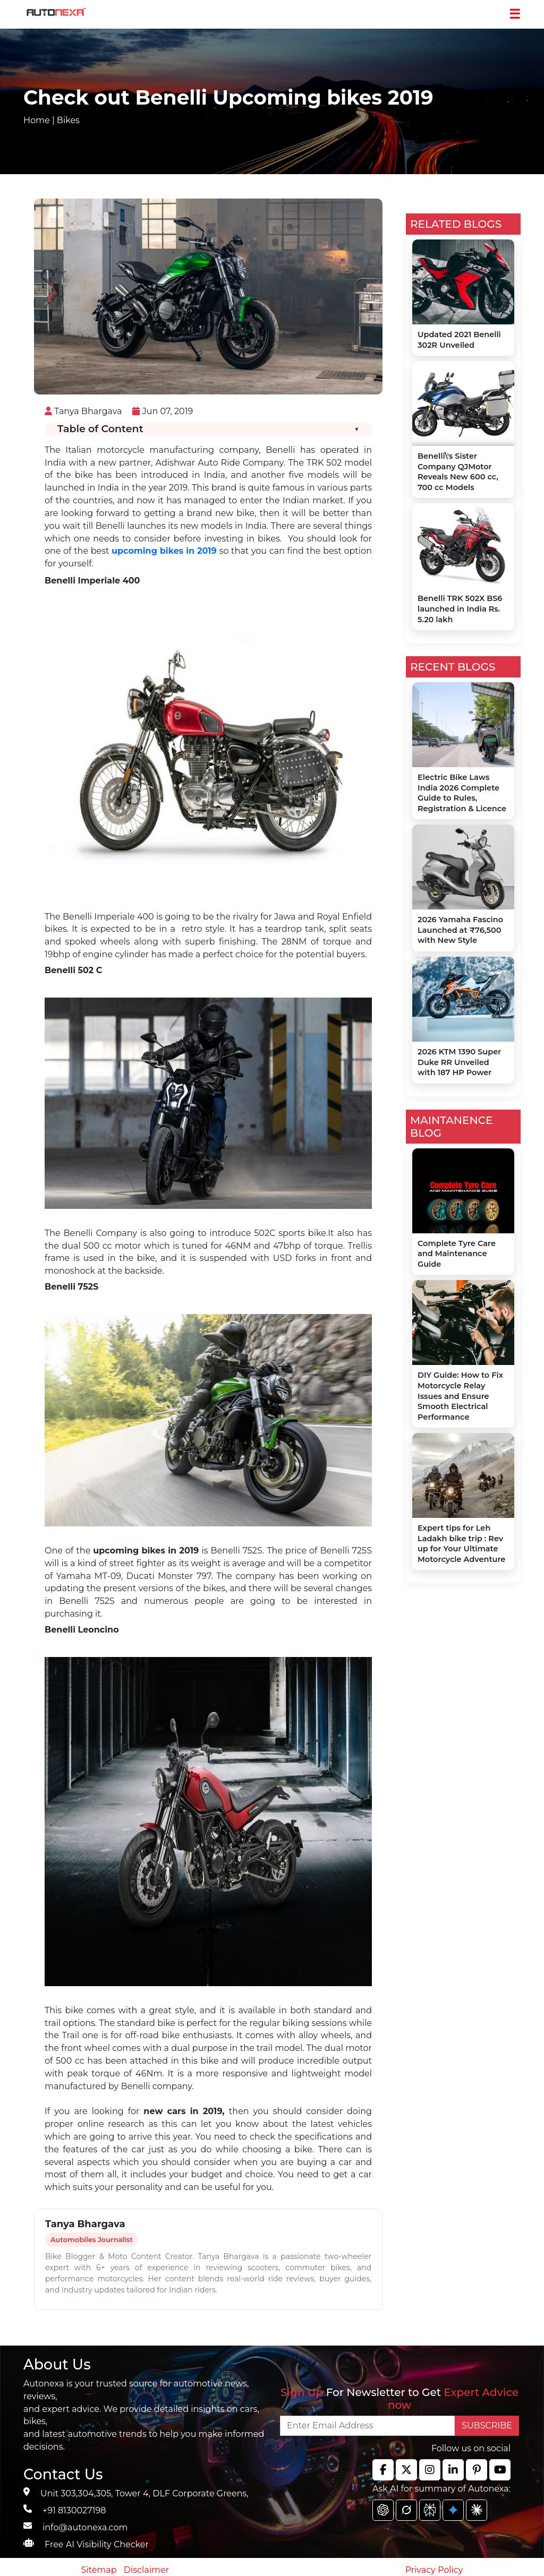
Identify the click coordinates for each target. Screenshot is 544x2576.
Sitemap (100, 2570)
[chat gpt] (383, 2510)
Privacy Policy (434, 2570)
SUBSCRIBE (487, 2425)
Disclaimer (147, 2570)
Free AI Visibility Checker (97, 2544)
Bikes (68, 120)
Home (36, 120)
